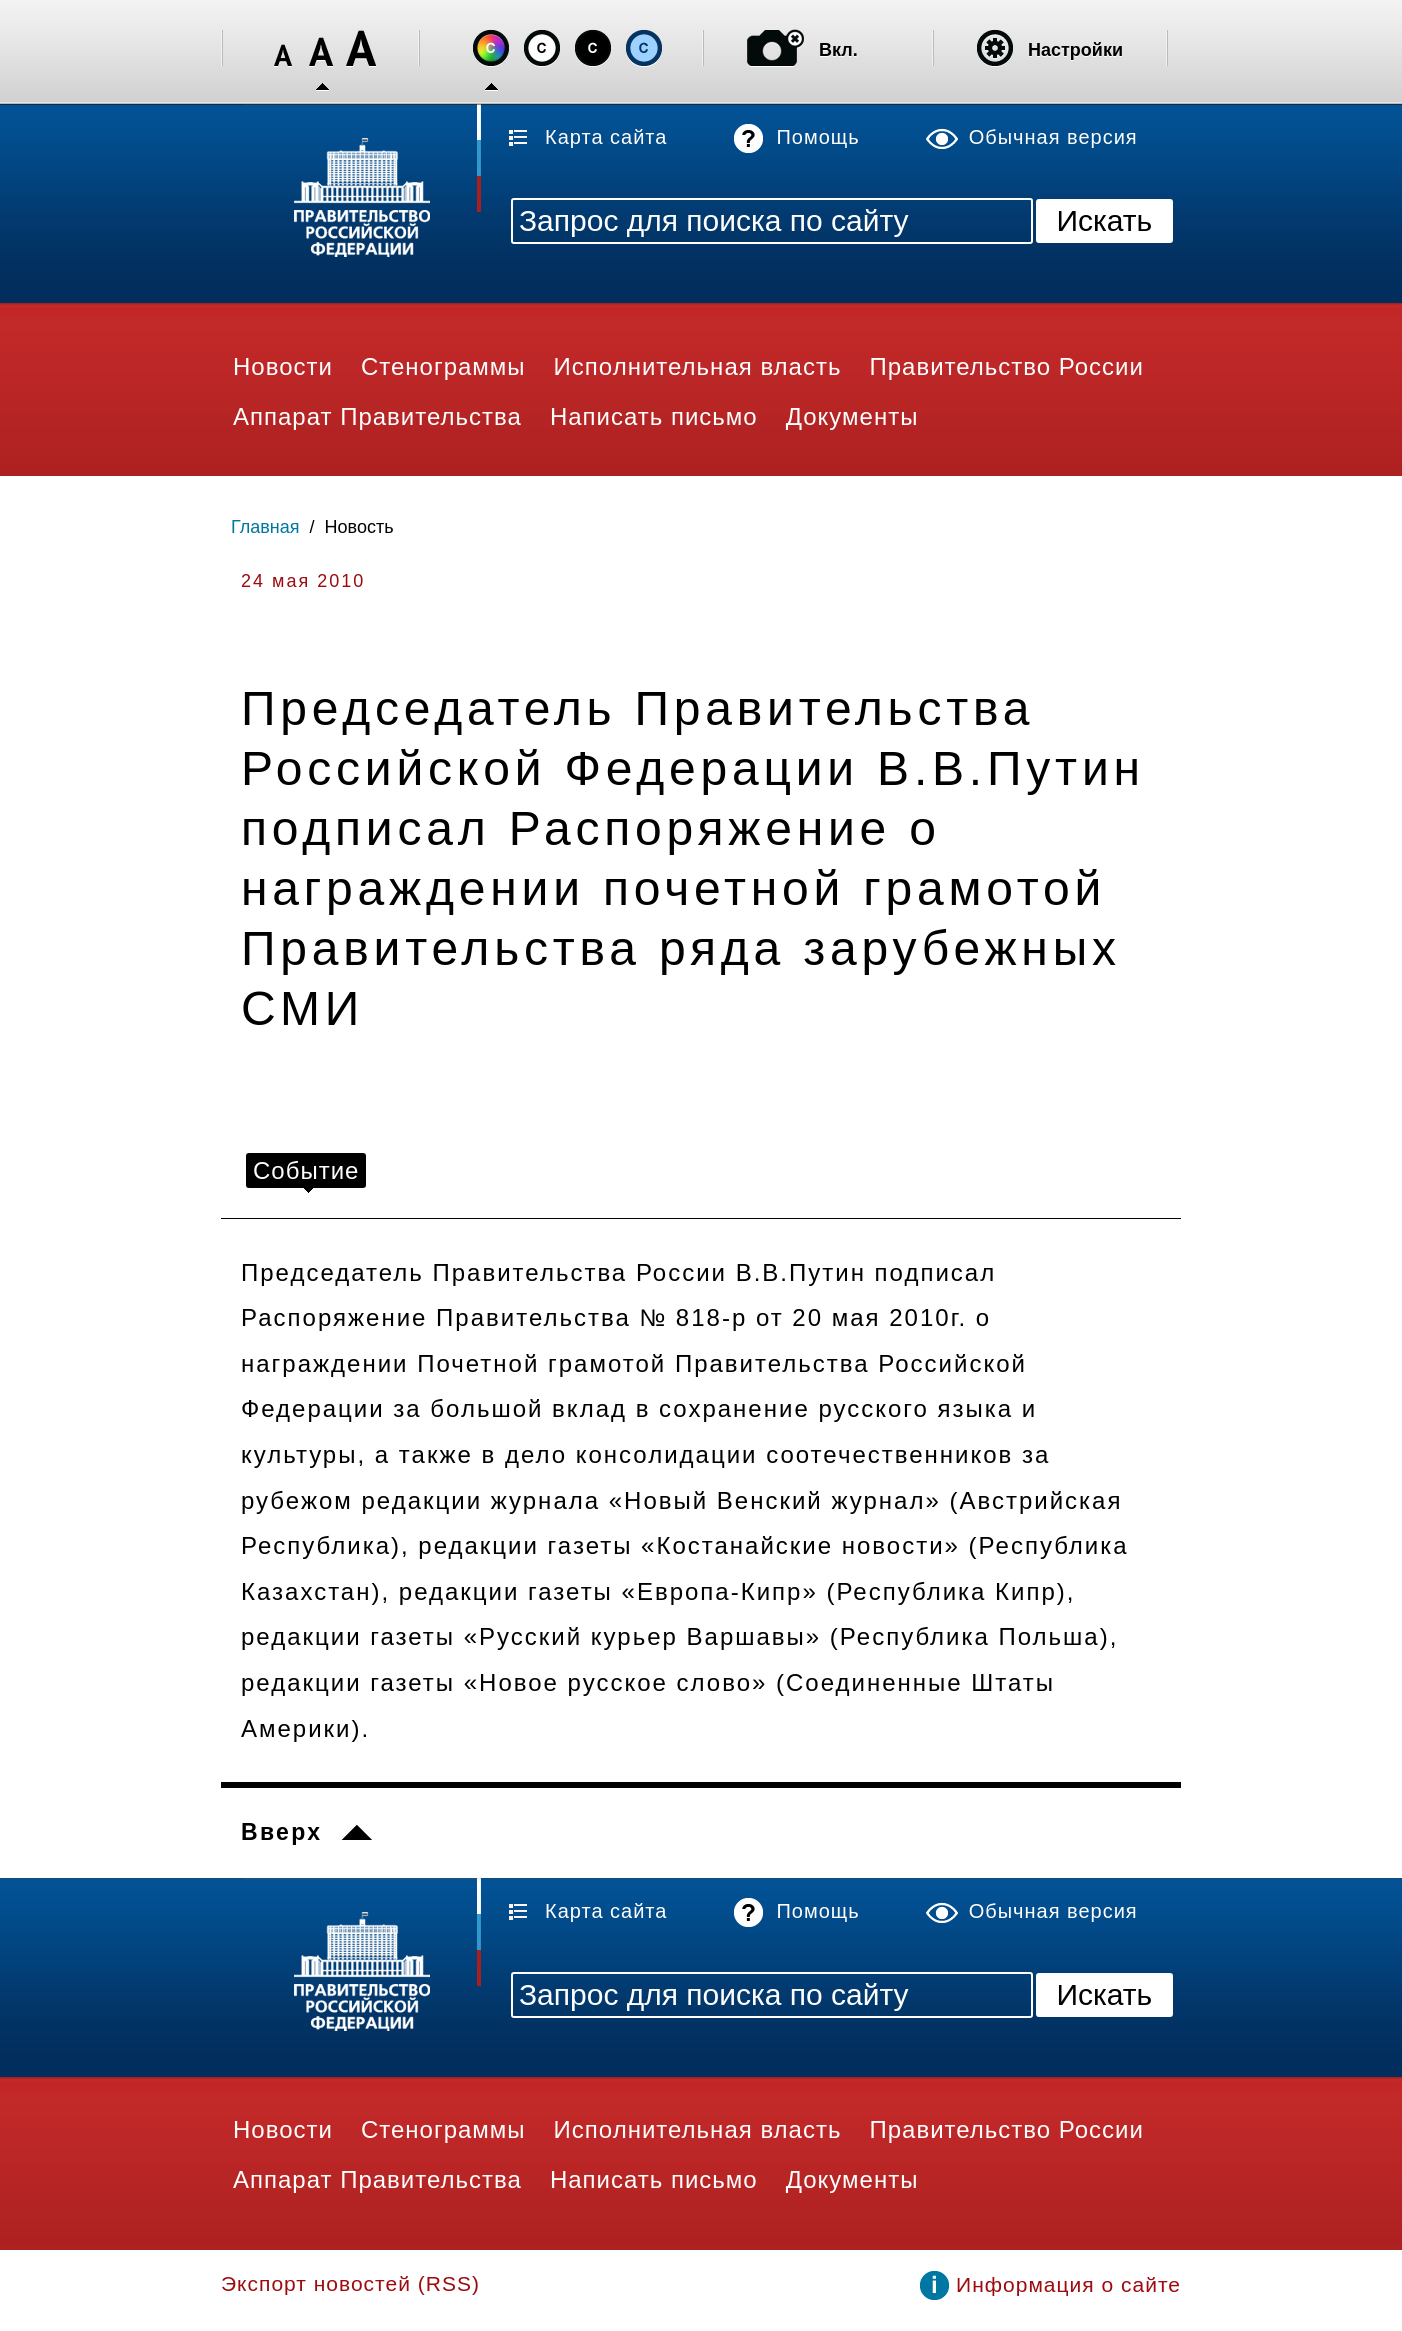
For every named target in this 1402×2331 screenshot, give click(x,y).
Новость (359, 527)
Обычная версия (1053, 137)
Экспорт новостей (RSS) (350, 2283)
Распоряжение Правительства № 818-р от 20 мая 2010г (599, 1317)
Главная (265, 527)
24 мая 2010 (303, 581)
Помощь (817, 137)
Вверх (281, 1832)
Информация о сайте (1068, 2284)
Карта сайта (606, 137)
